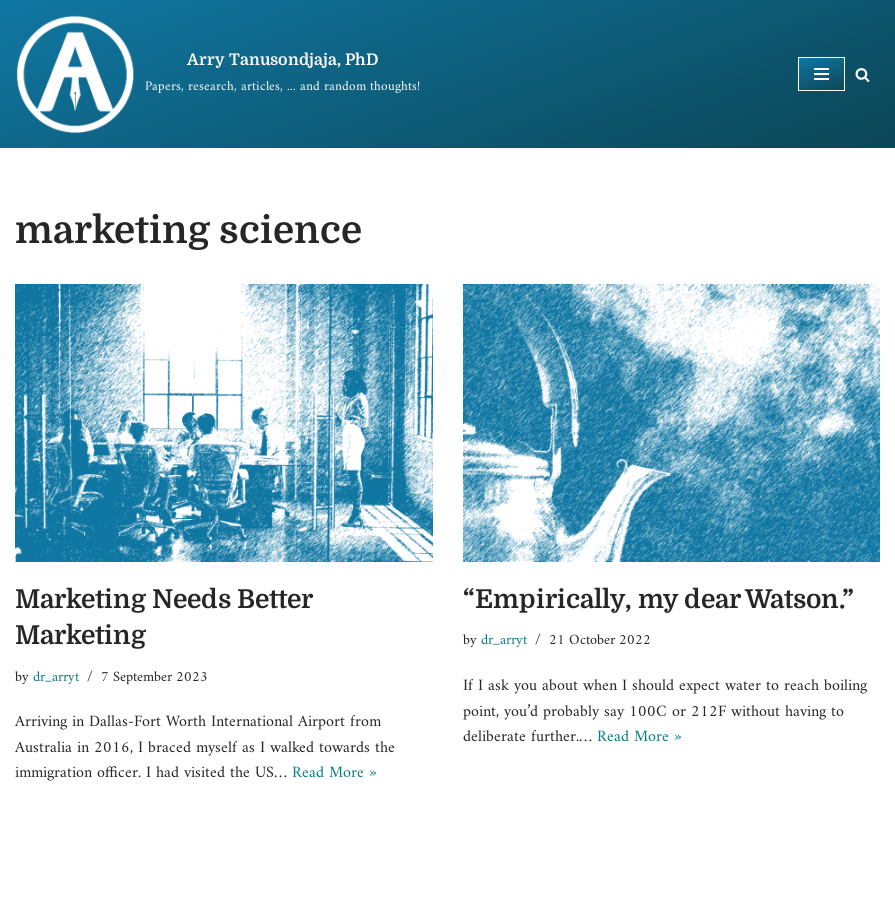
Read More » (334, 773)
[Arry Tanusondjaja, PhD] (217, 74)
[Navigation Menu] (821, 74)
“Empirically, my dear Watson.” (658, 599)
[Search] (862, 74)
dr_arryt (56, 677)
